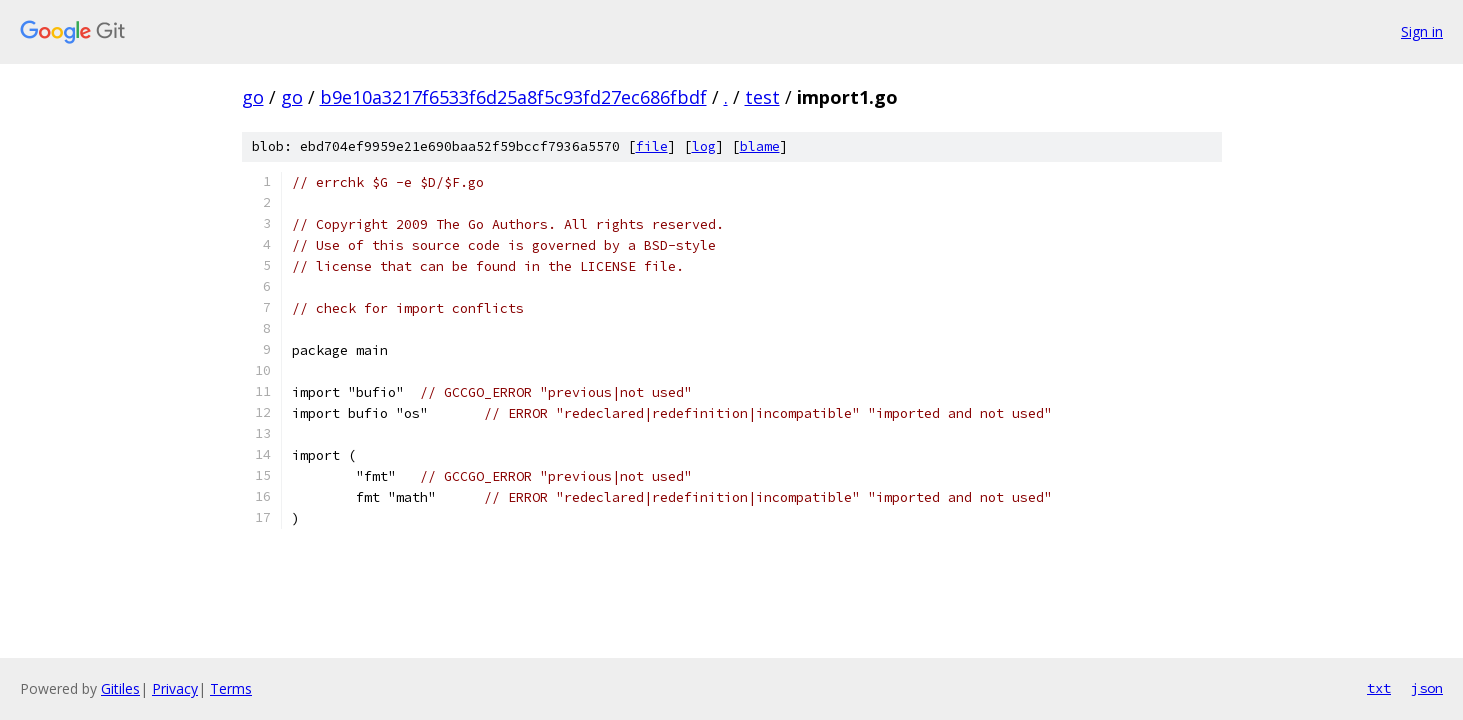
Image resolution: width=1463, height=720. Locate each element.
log (704, 146)
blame (760, 146)
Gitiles (120, 688)
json (1427, 688)
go (253, 97)
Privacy (175, 688)
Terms (231, 688)
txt (1379, 688)
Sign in (1422, 31)
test (762, 97)
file (652, 146)
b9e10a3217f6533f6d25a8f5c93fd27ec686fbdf (513, 97)
